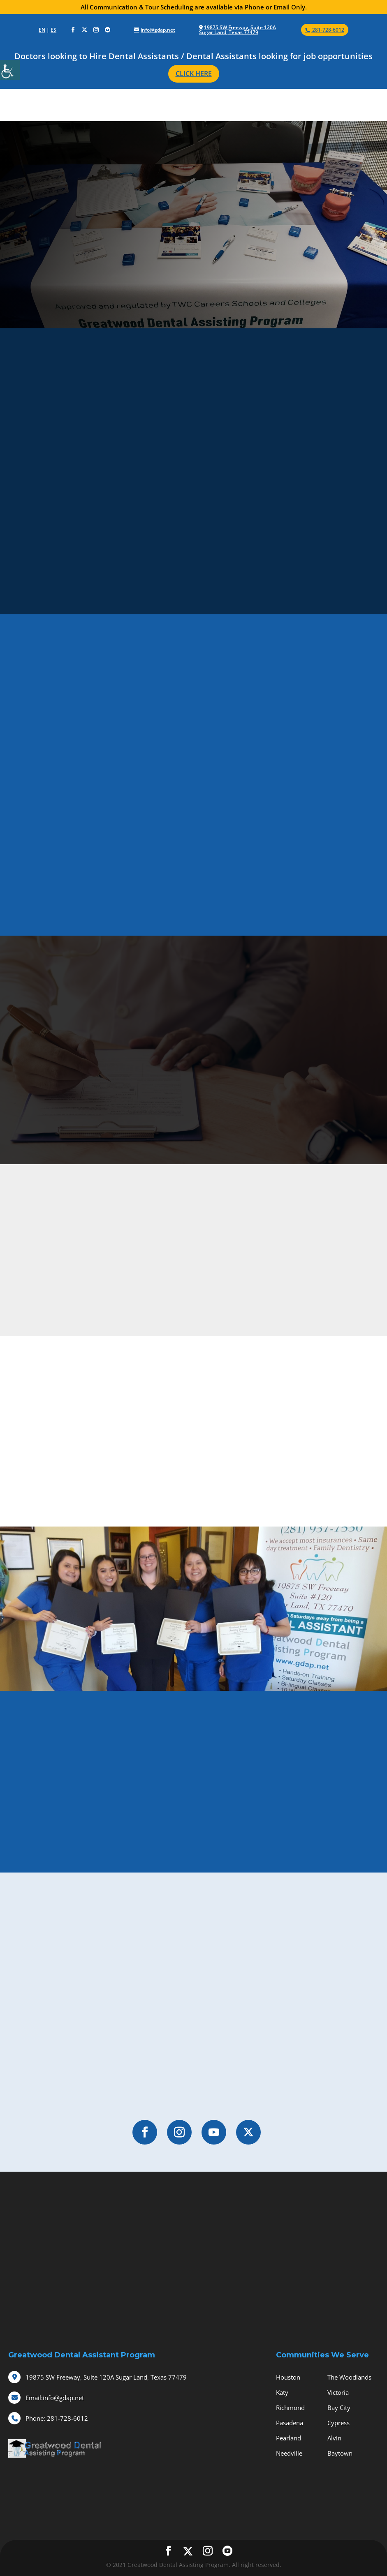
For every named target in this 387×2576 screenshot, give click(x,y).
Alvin (334, 2438)
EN (42, 29)
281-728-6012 (56, 2418)
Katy (282, 2392)
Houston (288, 2377)
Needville (289, 2453)
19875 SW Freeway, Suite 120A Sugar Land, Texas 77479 (237, 30)
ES (53, 29)
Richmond (290, 2407)
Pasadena (289, 2423)
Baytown (339, 2453)
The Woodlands (349, 2377)
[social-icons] (73, 30)
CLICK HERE (194, 73)
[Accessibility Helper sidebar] (10, 70)
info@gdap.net (54, 2398)
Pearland (288, 2438)
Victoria (338, 2392)
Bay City (338, 2407)
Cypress (338, 2423)
